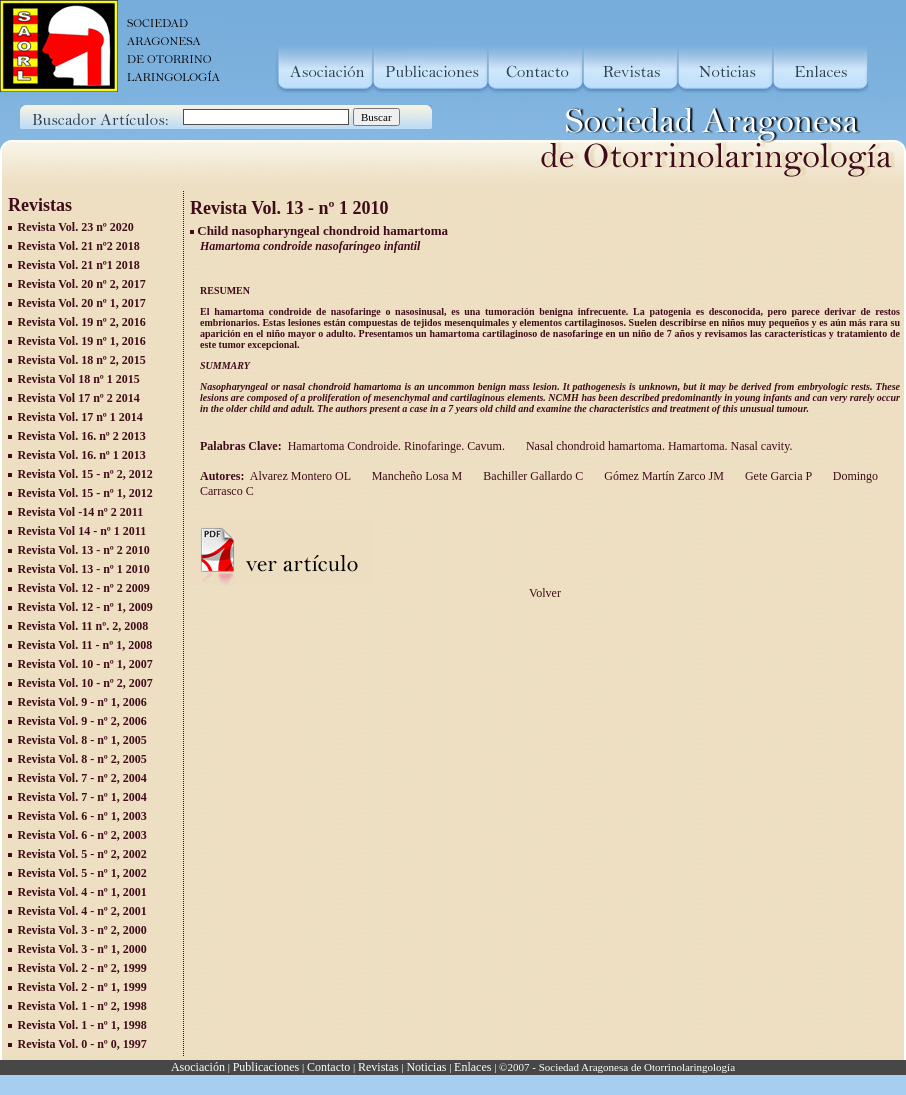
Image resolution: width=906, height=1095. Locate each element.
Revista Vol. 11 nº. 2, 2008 (83, 626)
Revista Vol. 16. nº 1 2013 (82, 455)
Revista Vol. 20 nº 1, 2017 (82, 303)
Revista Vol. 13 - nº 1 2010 (84, 569)
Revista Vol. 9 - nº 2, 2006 (82, 721)
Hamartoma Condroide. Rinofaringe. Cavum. (399, 446)
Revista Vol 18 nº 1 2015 (79, 379)
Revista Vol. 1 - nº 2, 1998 (82, 1006)
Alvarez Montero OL (300, 476)
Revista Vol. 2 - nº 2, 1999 (82, 968)
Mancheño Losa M (416, 476)
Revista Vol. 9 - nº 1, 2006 (82, 702)
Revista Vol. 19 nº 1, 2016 (82, 341)
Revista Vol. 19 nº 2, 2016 (82, 322)
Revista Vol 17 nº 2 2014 (79, 398)
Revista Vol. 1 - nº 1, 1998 (82, 1025)
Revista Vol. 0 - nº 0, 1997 (82, 1044)
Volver (545, 593)
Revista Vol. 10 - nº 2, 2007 (85, 683)
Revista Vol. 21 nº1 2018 (79, 265)
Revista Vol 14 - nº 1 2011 (82, 531)
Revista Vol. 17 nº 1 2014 (80, 417)
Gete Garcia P (777, 476)
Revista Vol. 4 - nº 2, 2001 (82, 911)
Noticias (426, 1067)
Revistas (378, 1067)
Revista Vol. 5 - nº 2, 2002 (82, 854)
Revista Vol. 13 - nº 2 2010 (84, 550)
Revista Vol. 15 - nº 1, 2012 (85, 493)
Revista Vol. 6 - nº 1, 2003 (82, 816)
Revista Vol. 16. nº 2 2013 (82, 436)
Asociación (198, 1067)
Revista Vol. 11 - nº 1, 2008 (85, 645)
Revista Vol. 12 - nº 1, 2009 (85, 607)
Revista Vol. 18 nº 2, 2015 (82, 360)
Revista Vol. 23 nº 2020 (76, 227)
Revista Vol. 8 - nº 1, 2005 (82, 740)
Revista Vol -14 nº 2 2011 (81, 512)
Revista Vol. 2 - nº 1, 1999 (82, 987)
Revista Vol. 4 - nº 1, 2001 (82, 892)
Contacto (328, 1067)
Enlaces (472, 1067)
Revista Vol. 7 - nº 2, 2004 (82, 778)
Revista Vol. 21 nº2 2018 (79, 246)
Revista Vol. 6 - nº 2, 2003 (82, 835)
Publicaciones (266, 1067)
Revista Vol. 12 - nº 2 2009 (84, 588)
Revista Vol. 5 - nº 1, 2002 (82, 873)
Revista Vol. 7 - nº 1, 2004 (82, 797)
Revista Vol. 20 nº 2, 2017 (82, 284)
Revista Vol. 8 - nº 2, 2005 (82, 759)
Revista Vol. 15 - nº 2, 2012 (85, 474)
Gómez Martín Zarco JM (662, 476)
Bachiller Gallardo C (531, 476)
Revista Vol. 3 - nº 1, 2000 (82, 949)
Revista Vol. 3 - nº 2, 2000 (82, 930)
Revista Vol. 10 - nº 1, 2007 (85, 664)
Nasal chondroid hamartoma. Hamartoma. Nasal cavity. (659, 446)
